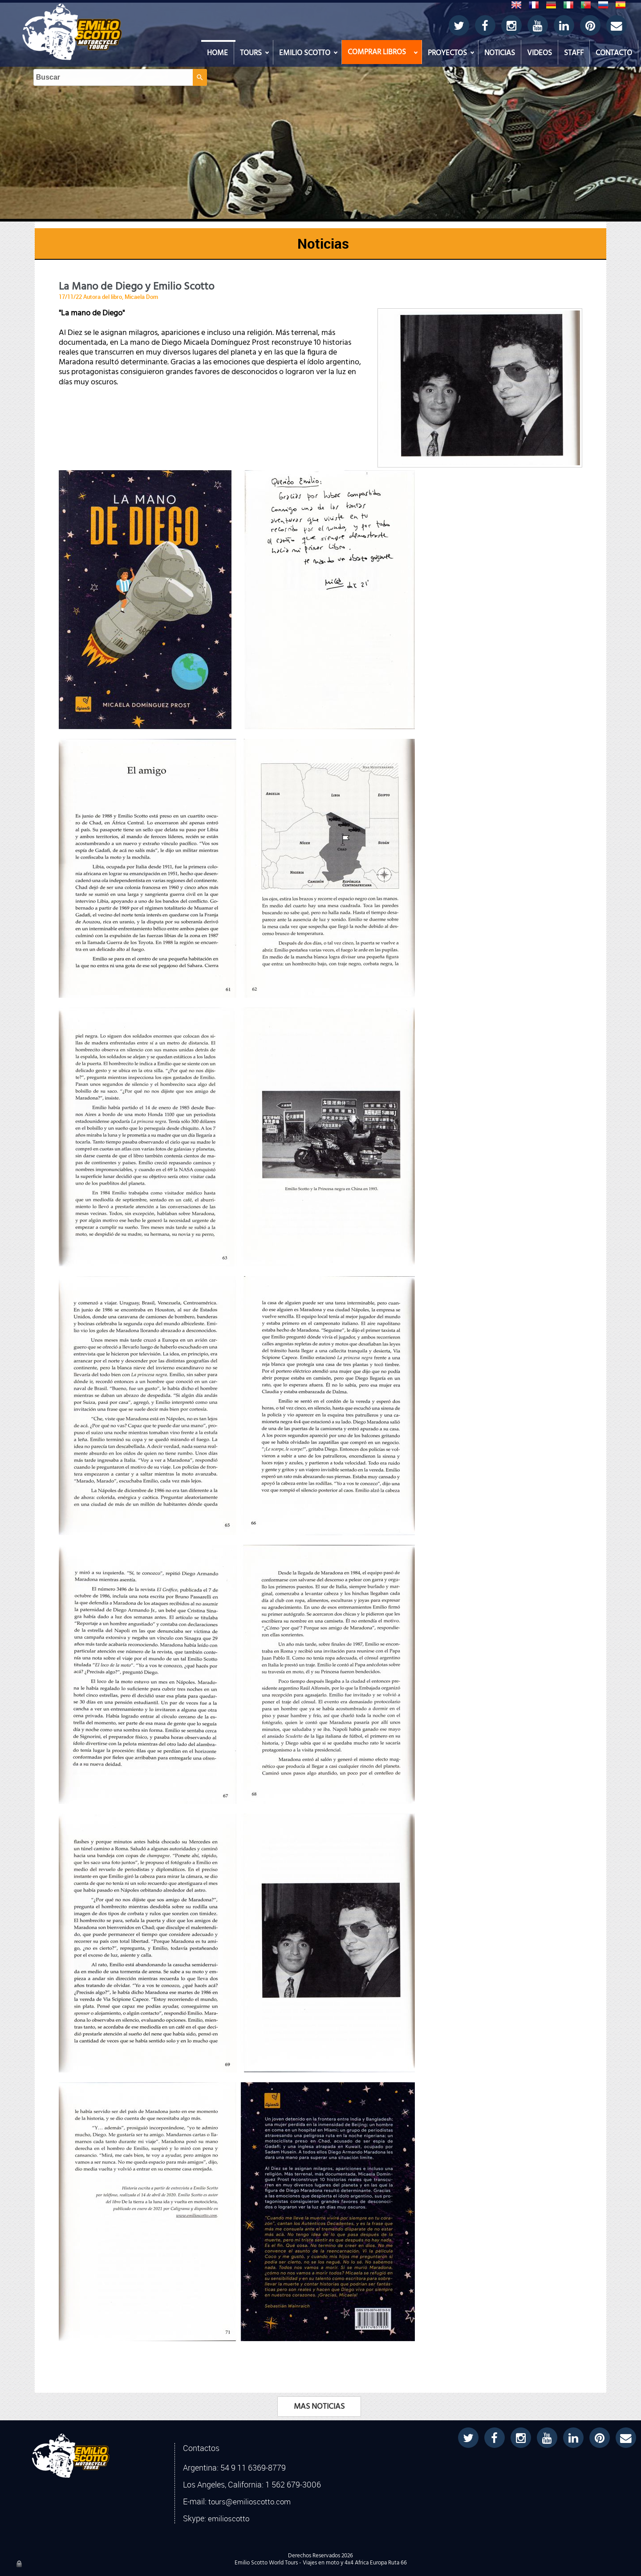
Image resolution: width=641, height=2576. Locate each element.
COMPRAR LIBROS (377, 52)
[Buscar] (312, 18)
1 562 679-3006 (293, 2484)
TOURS (251, 52)
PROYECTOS (447, 52)
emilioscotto (228, 2519)
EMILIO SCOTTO (304, 52)
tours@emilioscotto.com (249, 2502)
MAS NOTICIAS (319, 2407)
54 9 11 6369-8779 (253, 2467)
